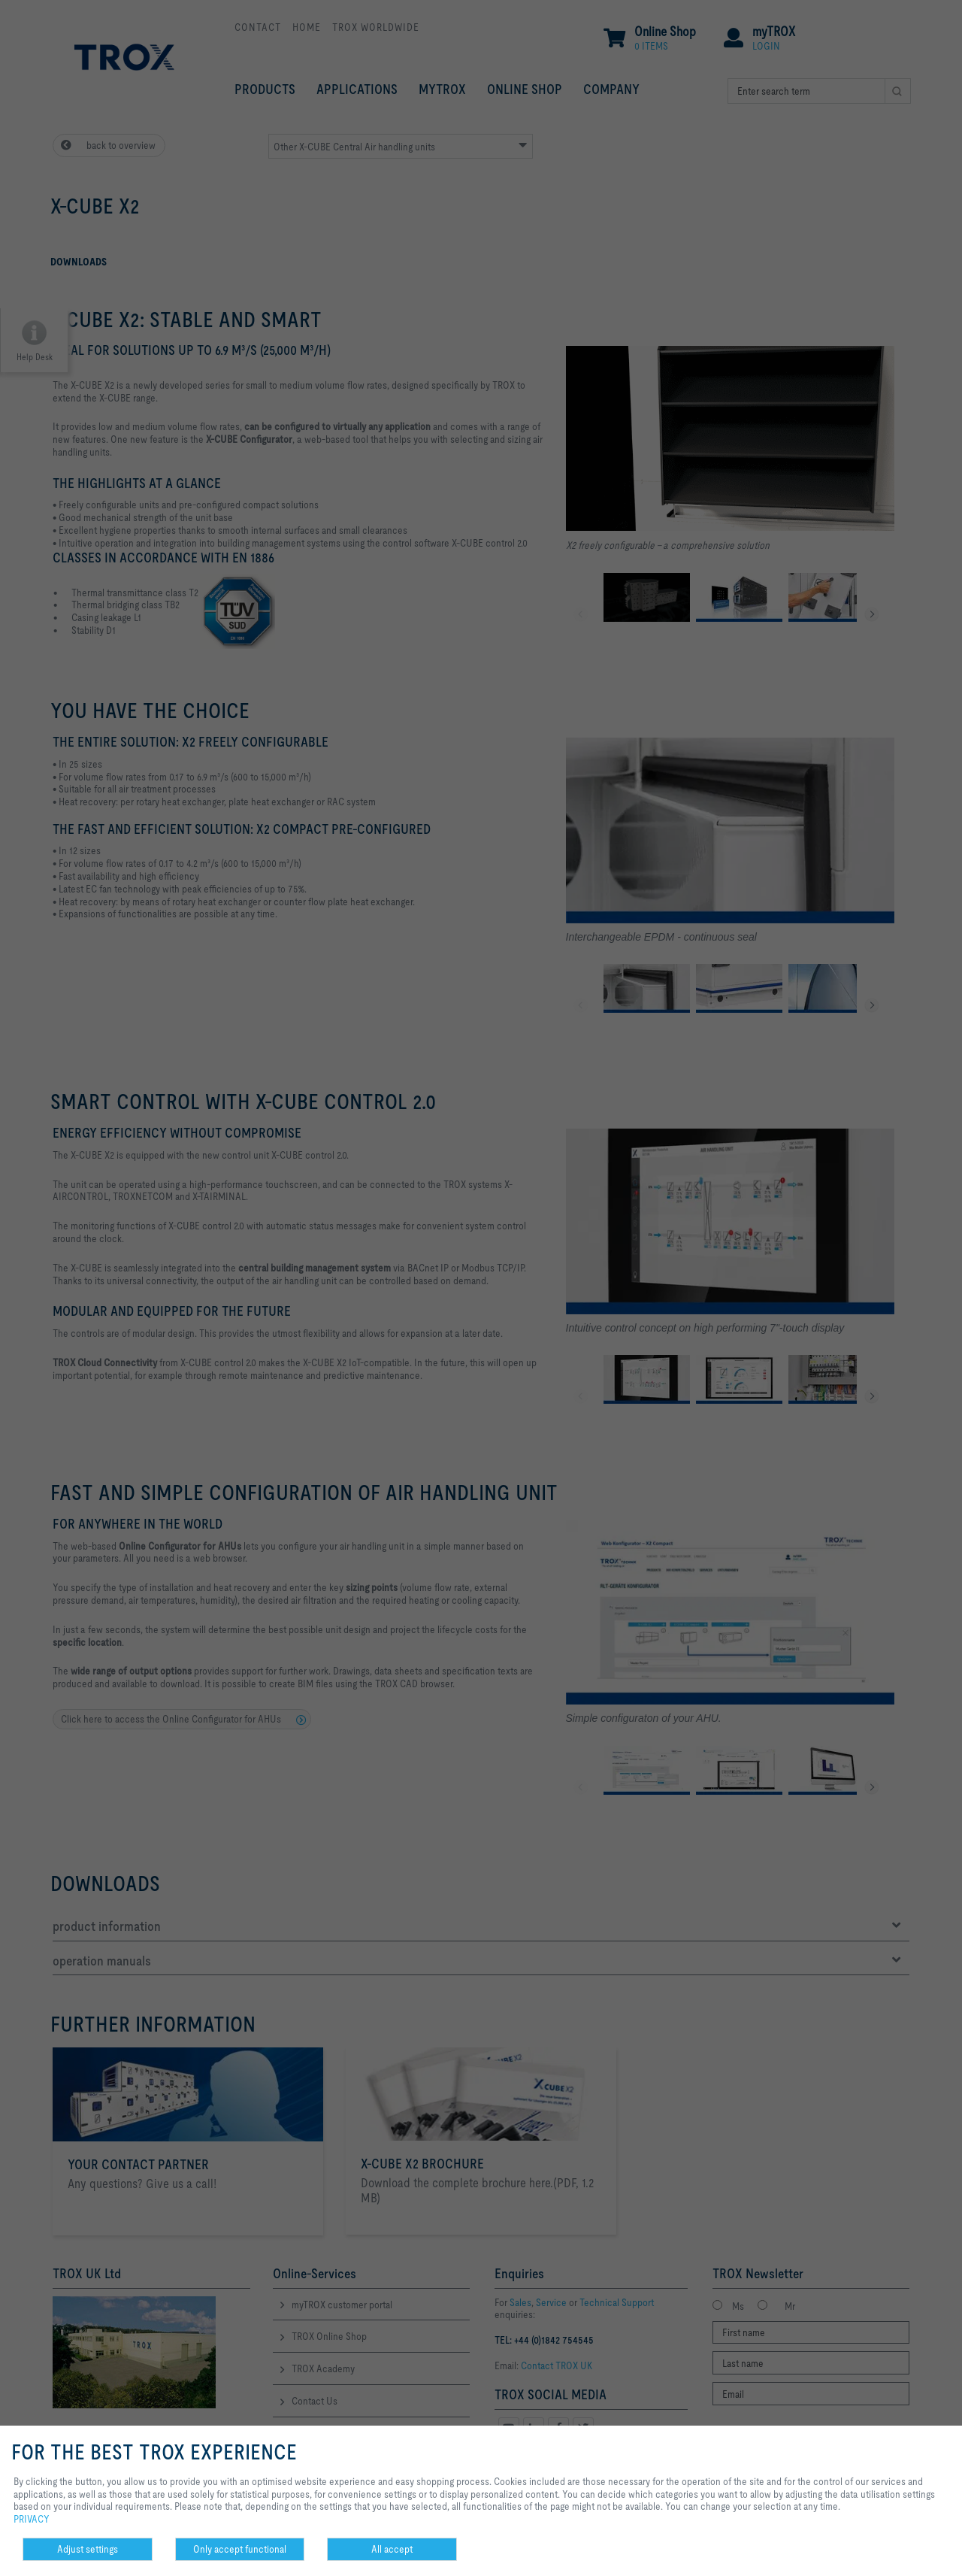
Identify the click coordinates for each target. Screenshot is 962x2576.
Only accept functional (239, 2549)
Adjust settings (87, 2549)
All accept (392, 2549)
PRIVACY (32, 2519)
